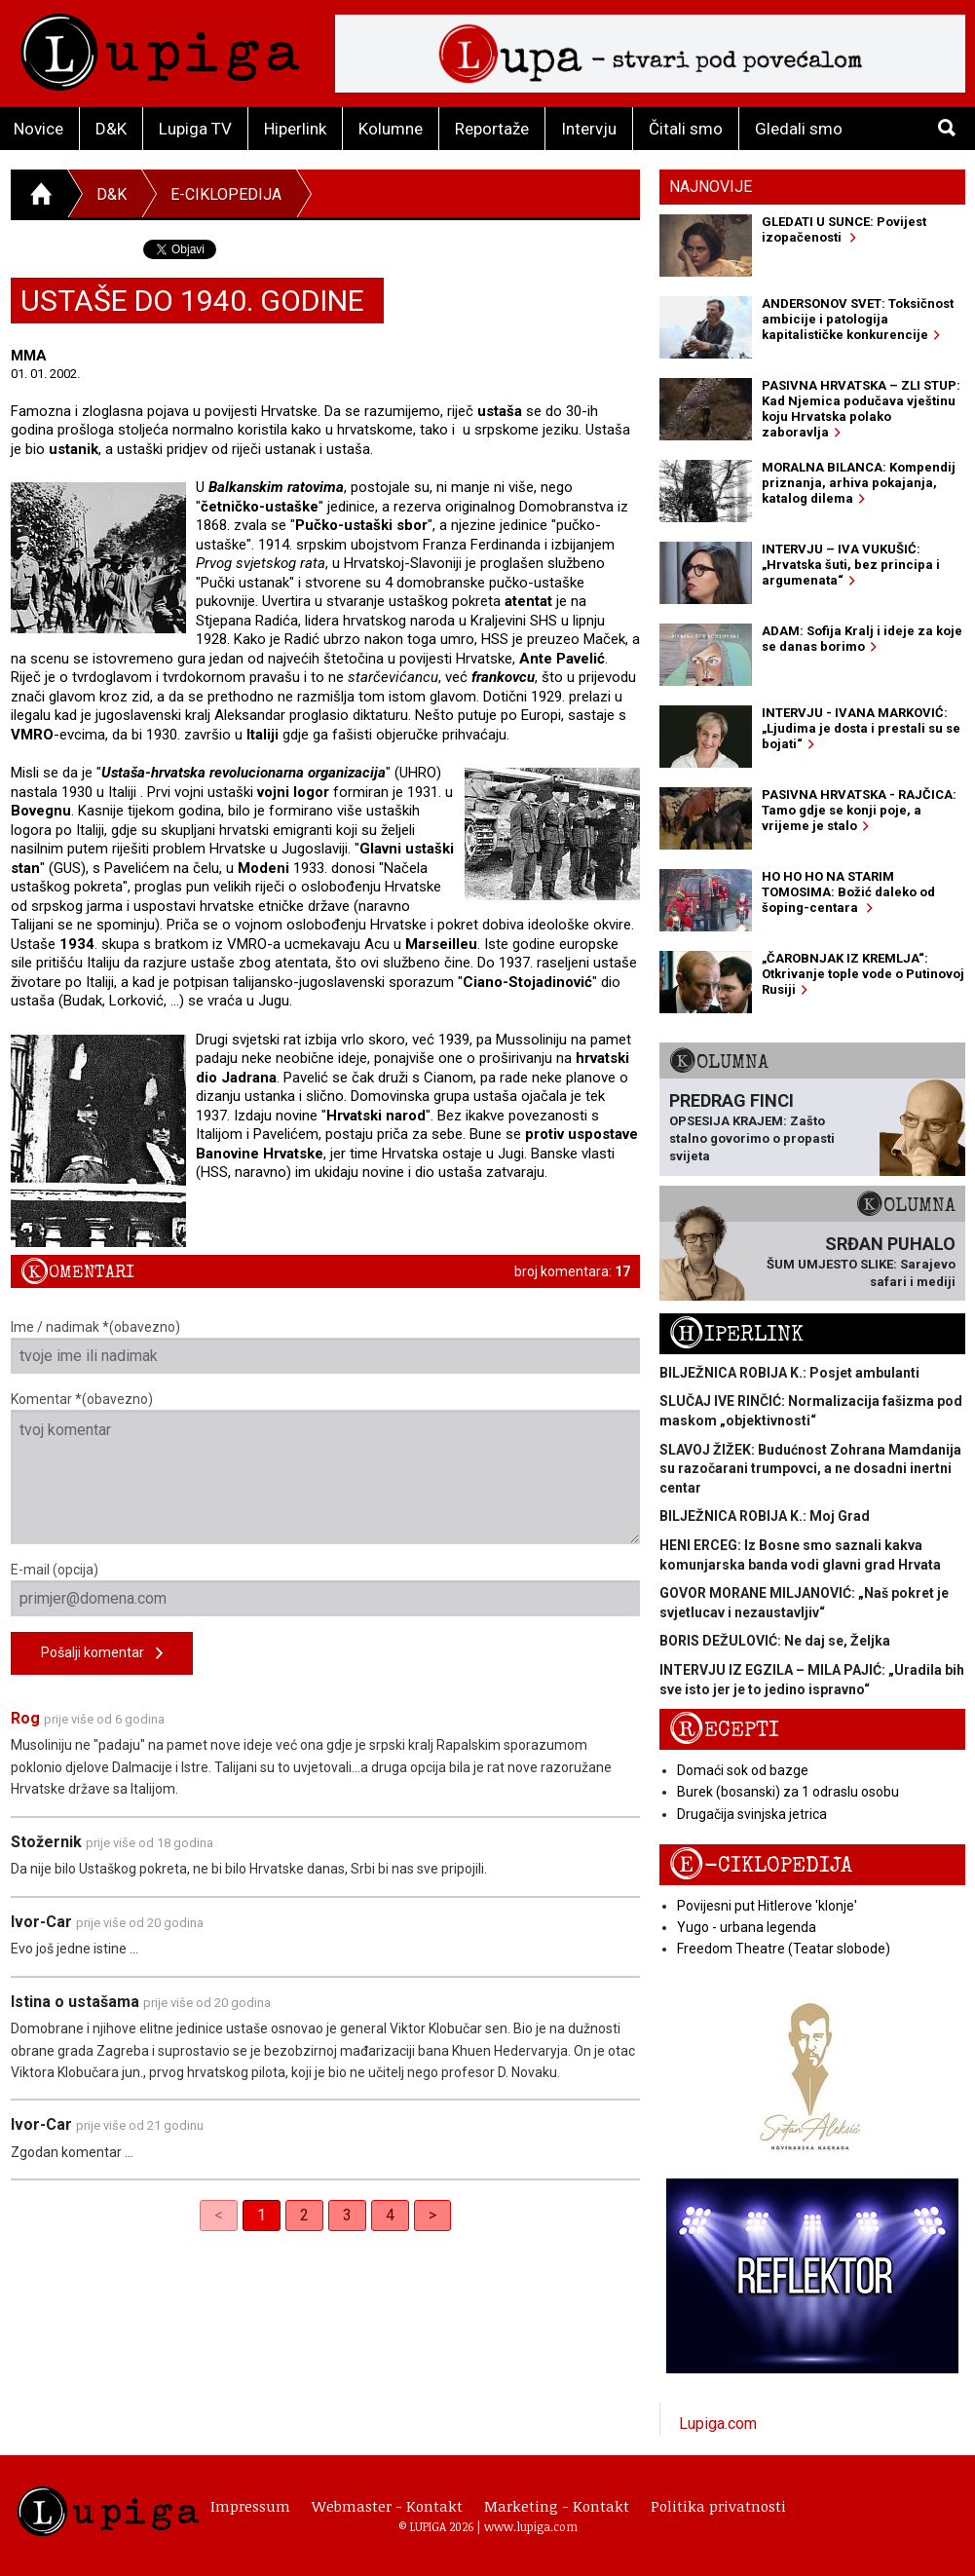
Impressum (250, 2506)
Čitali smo (686, 128)
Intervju (589, 128)
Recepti (724, 1730)
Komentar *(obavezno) (326, 1467)
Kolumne (390, 128)
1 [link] (261, 2215)
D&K (111, 128)
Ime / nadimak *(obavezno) (326, 1346)
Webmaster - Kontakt (387, 2506)
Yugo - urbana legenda (746, 1927)
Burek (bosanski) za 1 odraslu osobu (788, 1791)
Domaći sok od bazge (742, 1770)
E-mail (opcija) (326, 1589)
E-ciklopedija (225, 194)
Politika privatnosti (718, 2506)
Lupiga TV (195, 128)
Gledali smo (799, 128)
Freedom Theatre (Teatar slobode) (783, 1948)
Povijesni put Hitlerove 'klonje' (767, 1905)
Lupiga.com (718, 2423)
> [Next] (432, 2215)
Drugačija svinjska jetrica (752, 1814)
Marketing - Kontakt (556, 2506)
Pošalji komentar (102, 1654)
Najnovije (710, 186)
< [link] (218, 2215)
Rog (25, 1718)
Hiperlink (295, 128)
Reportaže (492, 128)
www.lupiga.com (531, 2526)
